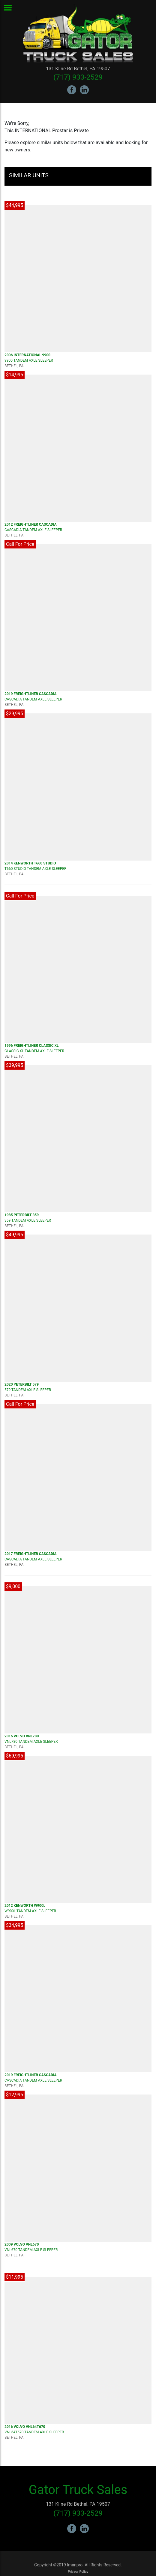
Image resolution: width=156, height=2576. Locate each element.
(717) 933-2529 (78, 77)
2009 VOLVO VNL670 (21, 2244)
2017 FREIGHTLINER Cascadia (30, 1554)
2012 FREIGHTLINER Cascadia (30, 524)
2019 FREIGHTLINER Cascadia (30, 694)
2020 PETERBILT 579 (21, 1384)
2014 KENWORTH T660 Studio (30, 863)
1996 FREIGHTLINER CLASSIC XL (31, 1045)
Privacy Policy (78, 2572)
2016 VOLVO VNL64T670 (24, 2427)
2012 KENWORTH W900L (24, 1905)
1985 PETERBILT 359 (21, 1215)
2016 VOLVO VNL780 (21, 1736)
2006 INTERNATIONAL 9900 (27, 355)
